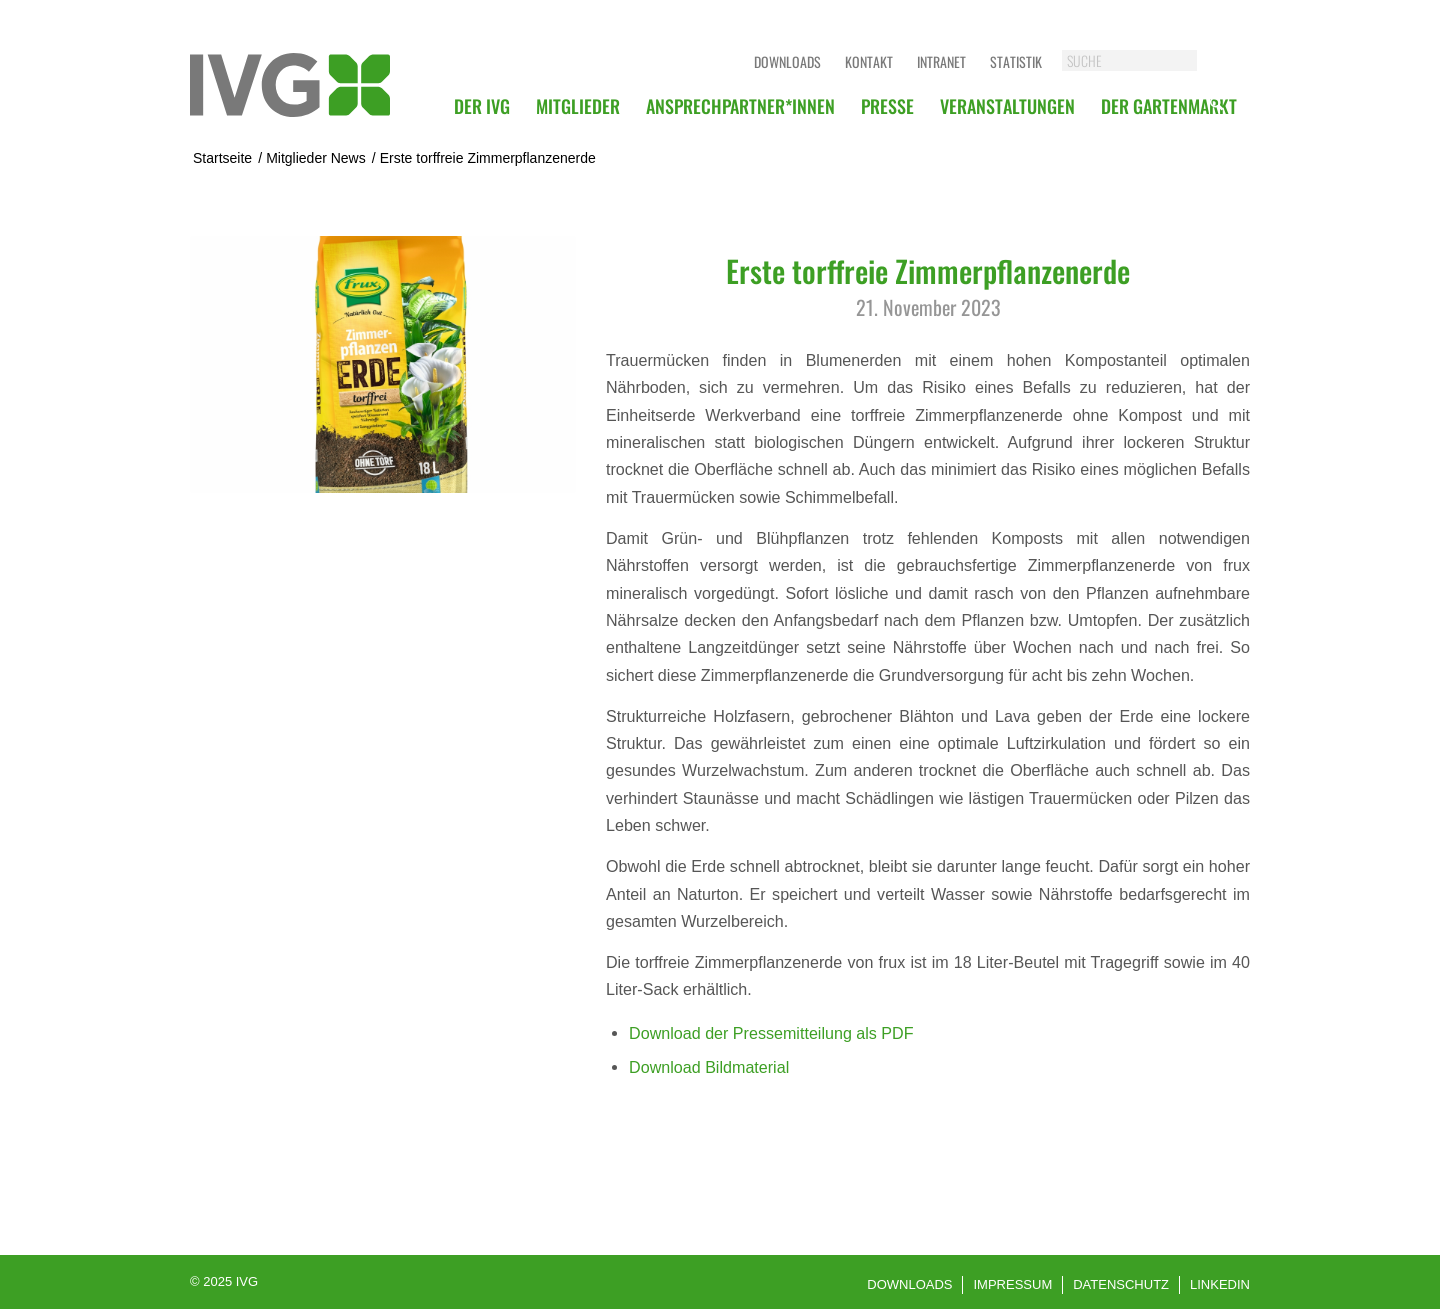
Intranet (941, 61)
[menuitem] (482, 106)
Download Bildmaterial (709, 1067)
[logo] (290, 85)
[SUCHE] (1149, 60)
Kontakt (869, 61)
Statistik (1016, 61)
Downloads (787, 61)
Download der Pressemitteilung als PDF (771, 1033)
